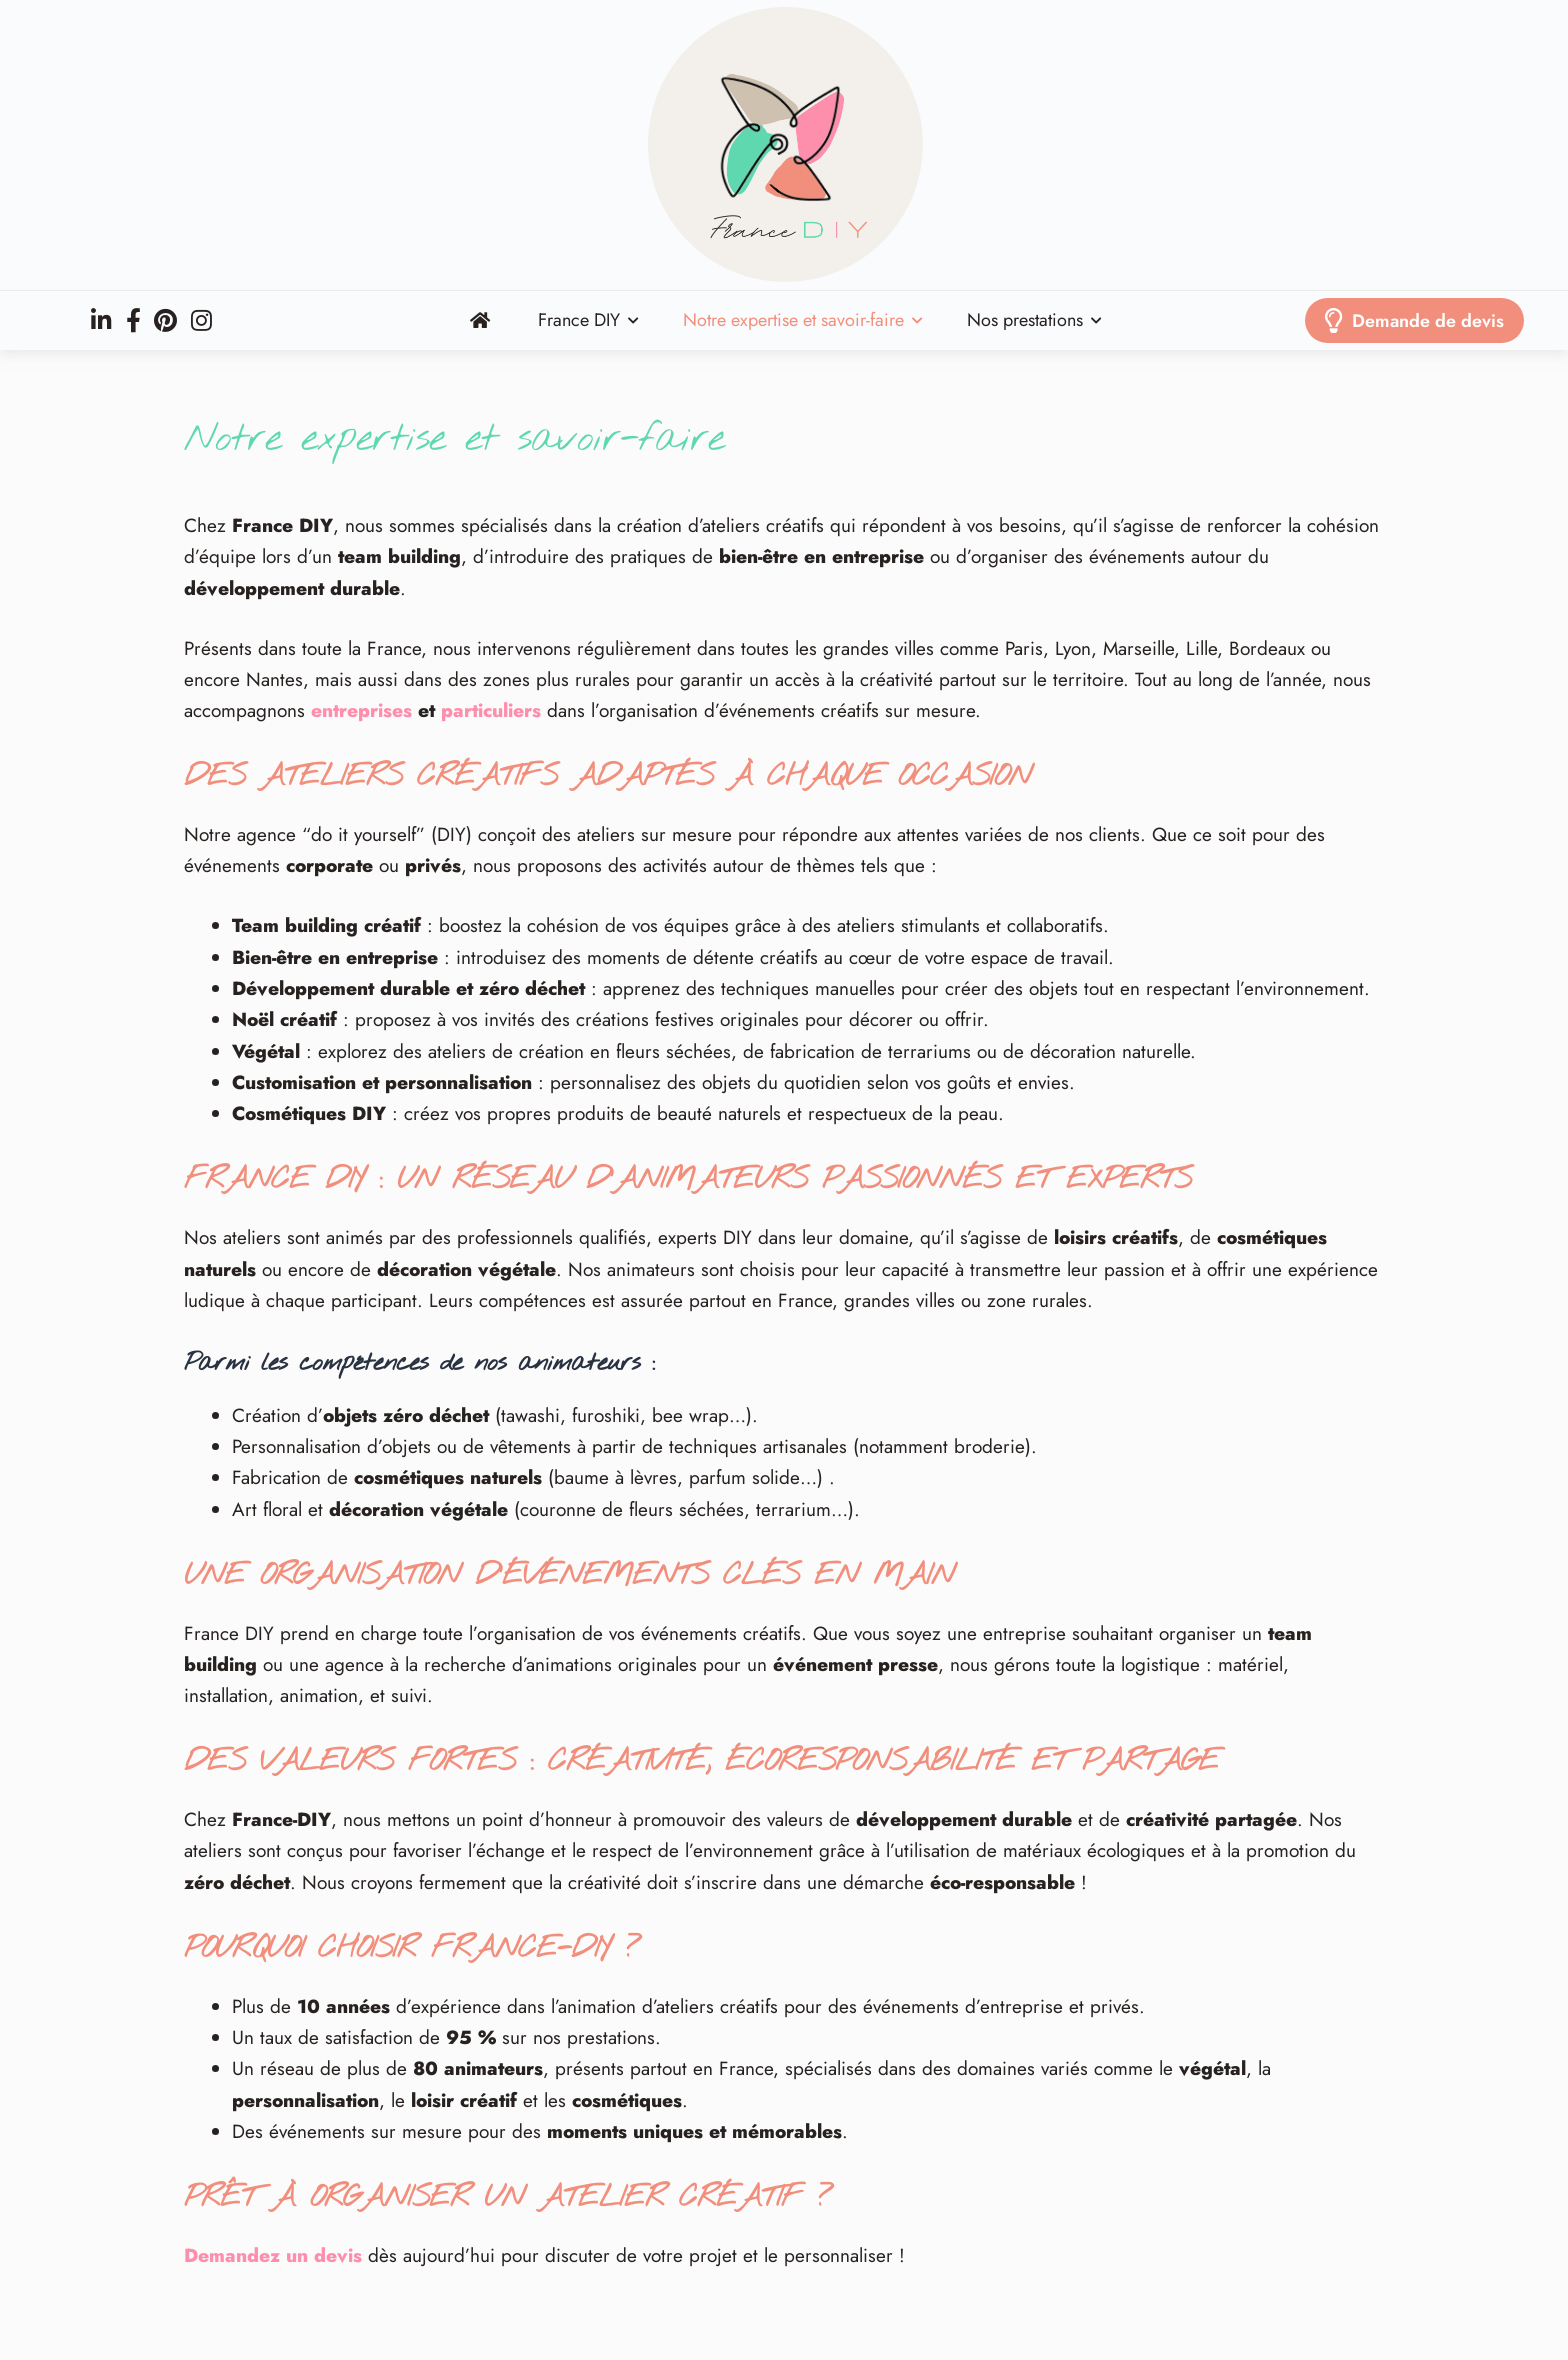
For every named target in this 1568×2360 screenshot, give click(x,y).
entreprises (361, 710)
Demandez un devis (273, 2255)
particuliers (491, 710)
